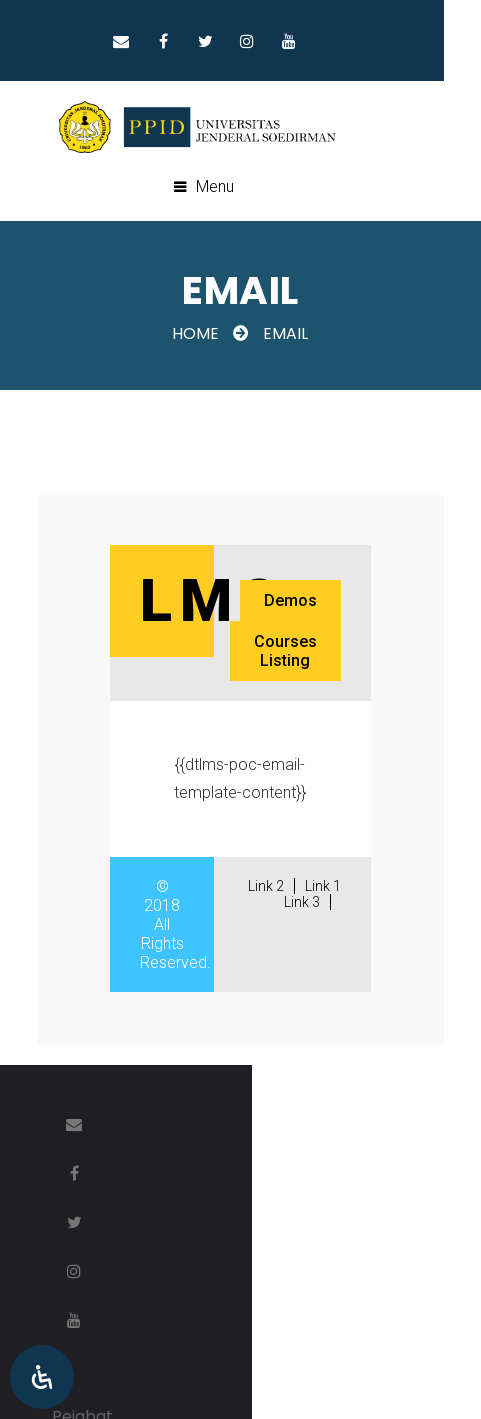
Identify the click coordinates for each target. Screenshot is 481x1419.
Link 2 (271, 887)
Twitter (242, 41)
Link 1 (328, 887)
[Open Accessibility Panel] (42, 1377)
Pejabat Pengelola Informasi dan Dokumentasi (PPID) (256, 1221)
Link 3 (307, 903)
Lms (208, 601)
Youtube (326, 41)
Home (196, 334)
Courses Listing (290, 652)
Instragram (284, 41)
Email (158, 41)
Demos (295, 601)
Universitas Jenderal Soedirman (255, 1317)
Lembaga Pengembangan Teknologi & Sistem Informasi (268, 1281)
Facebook (200, 41)
